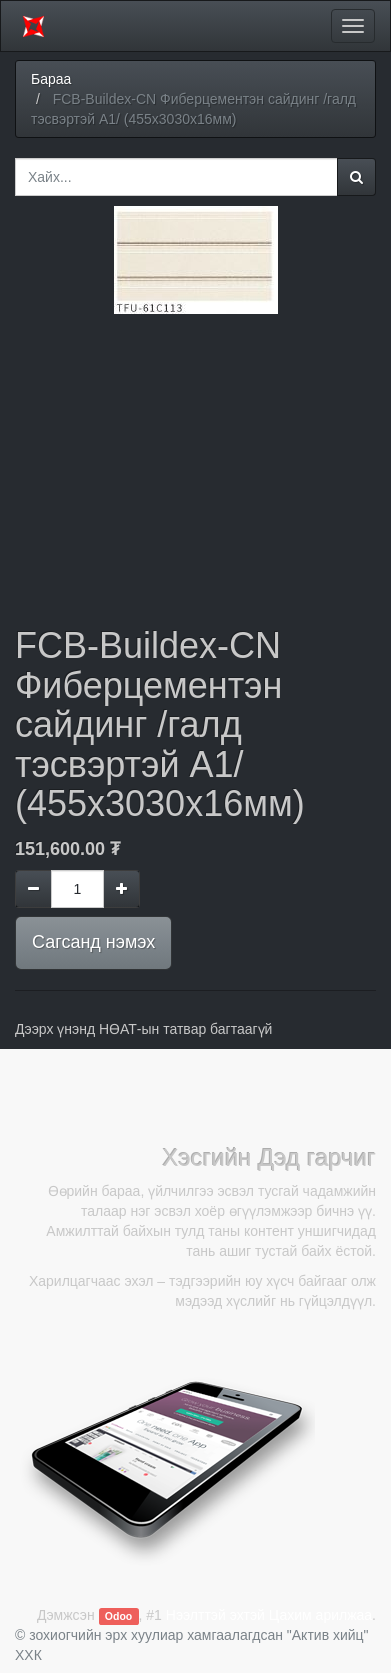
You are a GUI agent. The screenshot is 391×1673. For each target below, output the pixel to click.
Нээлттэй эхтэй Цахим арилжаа (269, 1615)
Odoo (118, 1616)
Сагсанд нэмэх (93, 942)
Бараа (51, 79)
